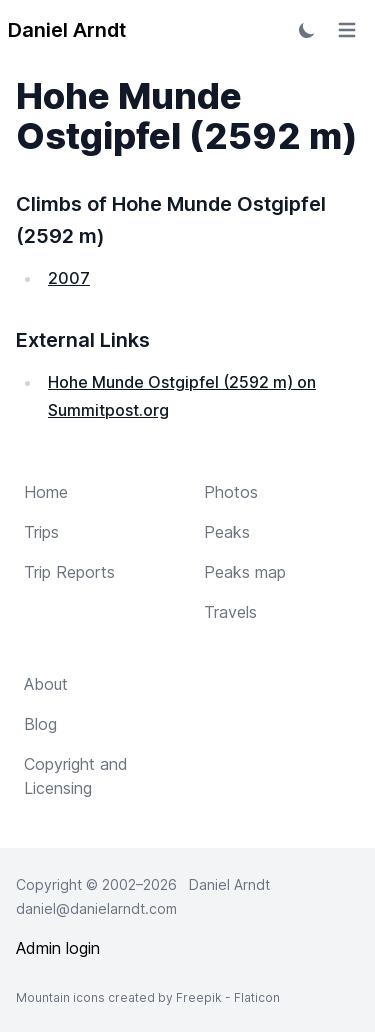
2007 (69, 278)
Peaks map (245, 572)
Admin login (58, 948)
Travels (230, 612)
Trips (41, 532)
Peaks (227, 532)
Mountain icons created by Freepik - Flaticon (148, 997)
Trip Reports (69, 572)
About (46, 684)
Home (46, 492)
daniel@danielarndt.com (96, 908)
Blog (40, 724)
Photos (231, 492)
